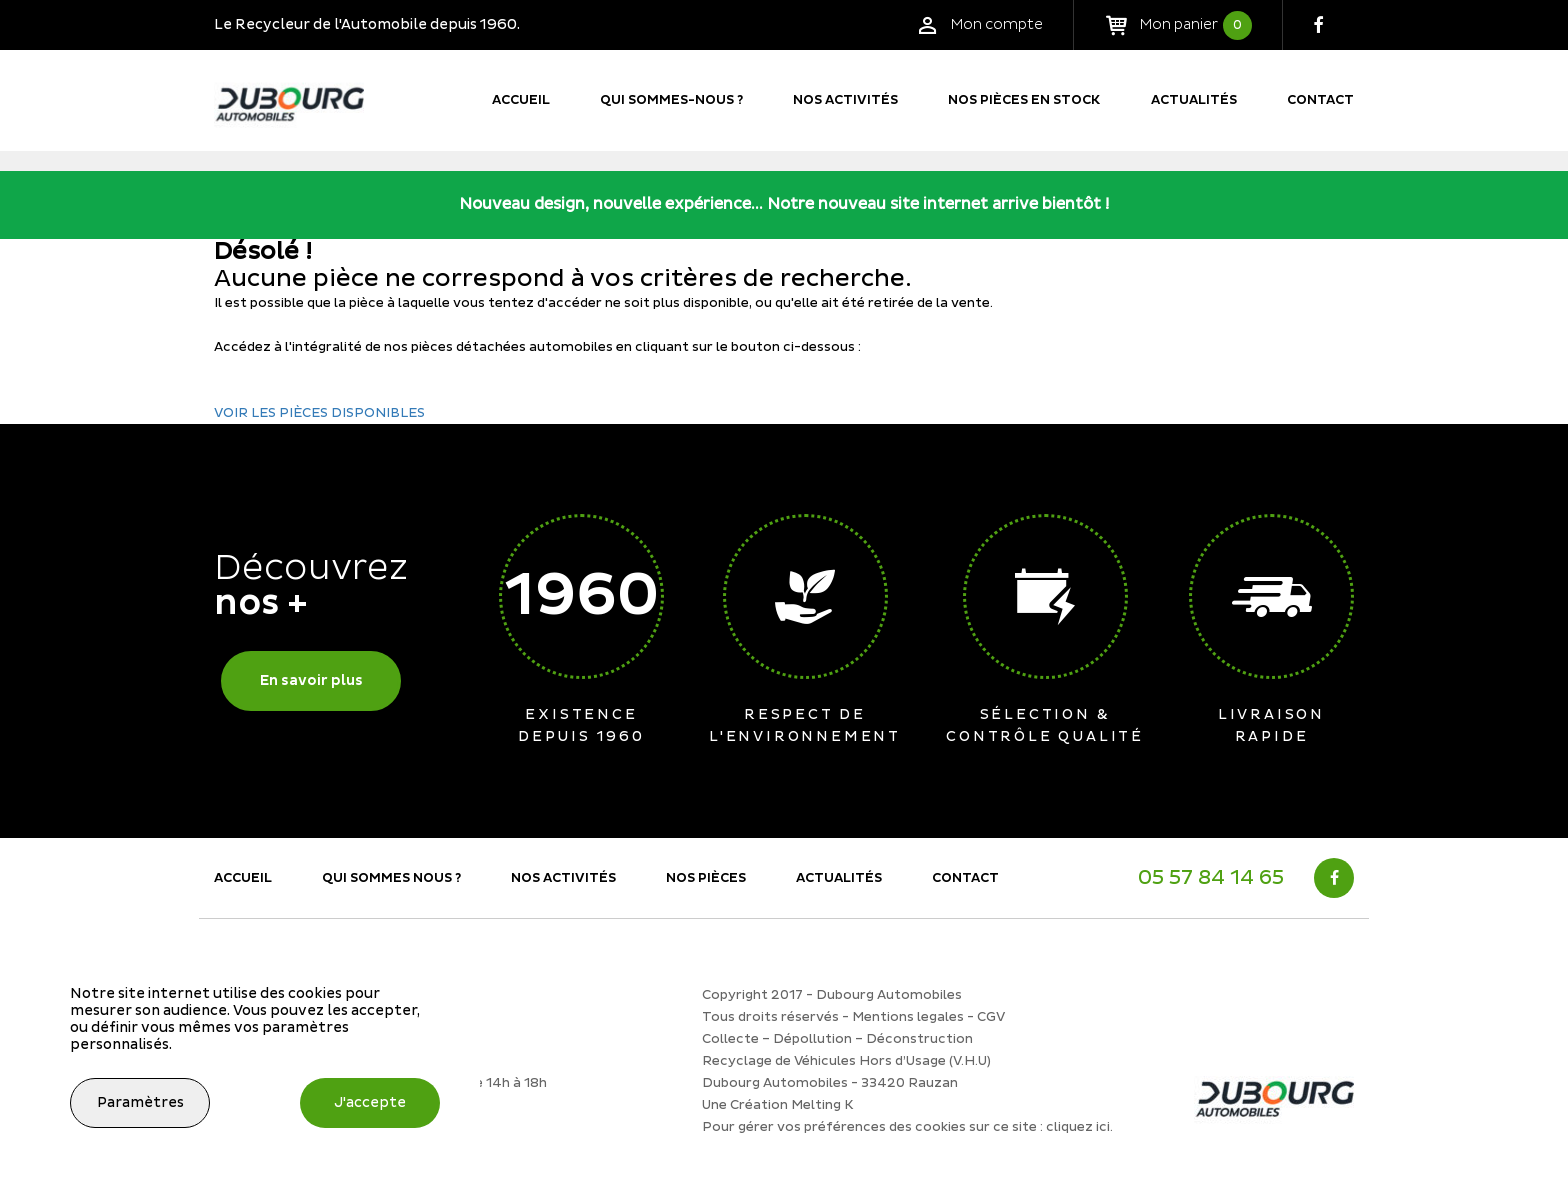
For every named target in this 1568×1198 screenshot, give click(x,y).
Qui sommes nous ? (391, 878)
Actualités (1194, 100)
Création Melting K (792, 1105)
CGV (991, 1017)
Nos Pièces (706, 878)
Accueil (521, 100)
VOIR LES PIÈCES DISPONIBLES (319, 413)
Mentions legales (908, 1017)
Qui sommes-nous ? (671, 100)
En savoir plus (311, 680)
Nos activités (845, 100)
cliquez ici (1078, 1127)
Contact (1320, 100)
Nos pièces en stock (1024, 100)
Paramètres (140, 1102)
